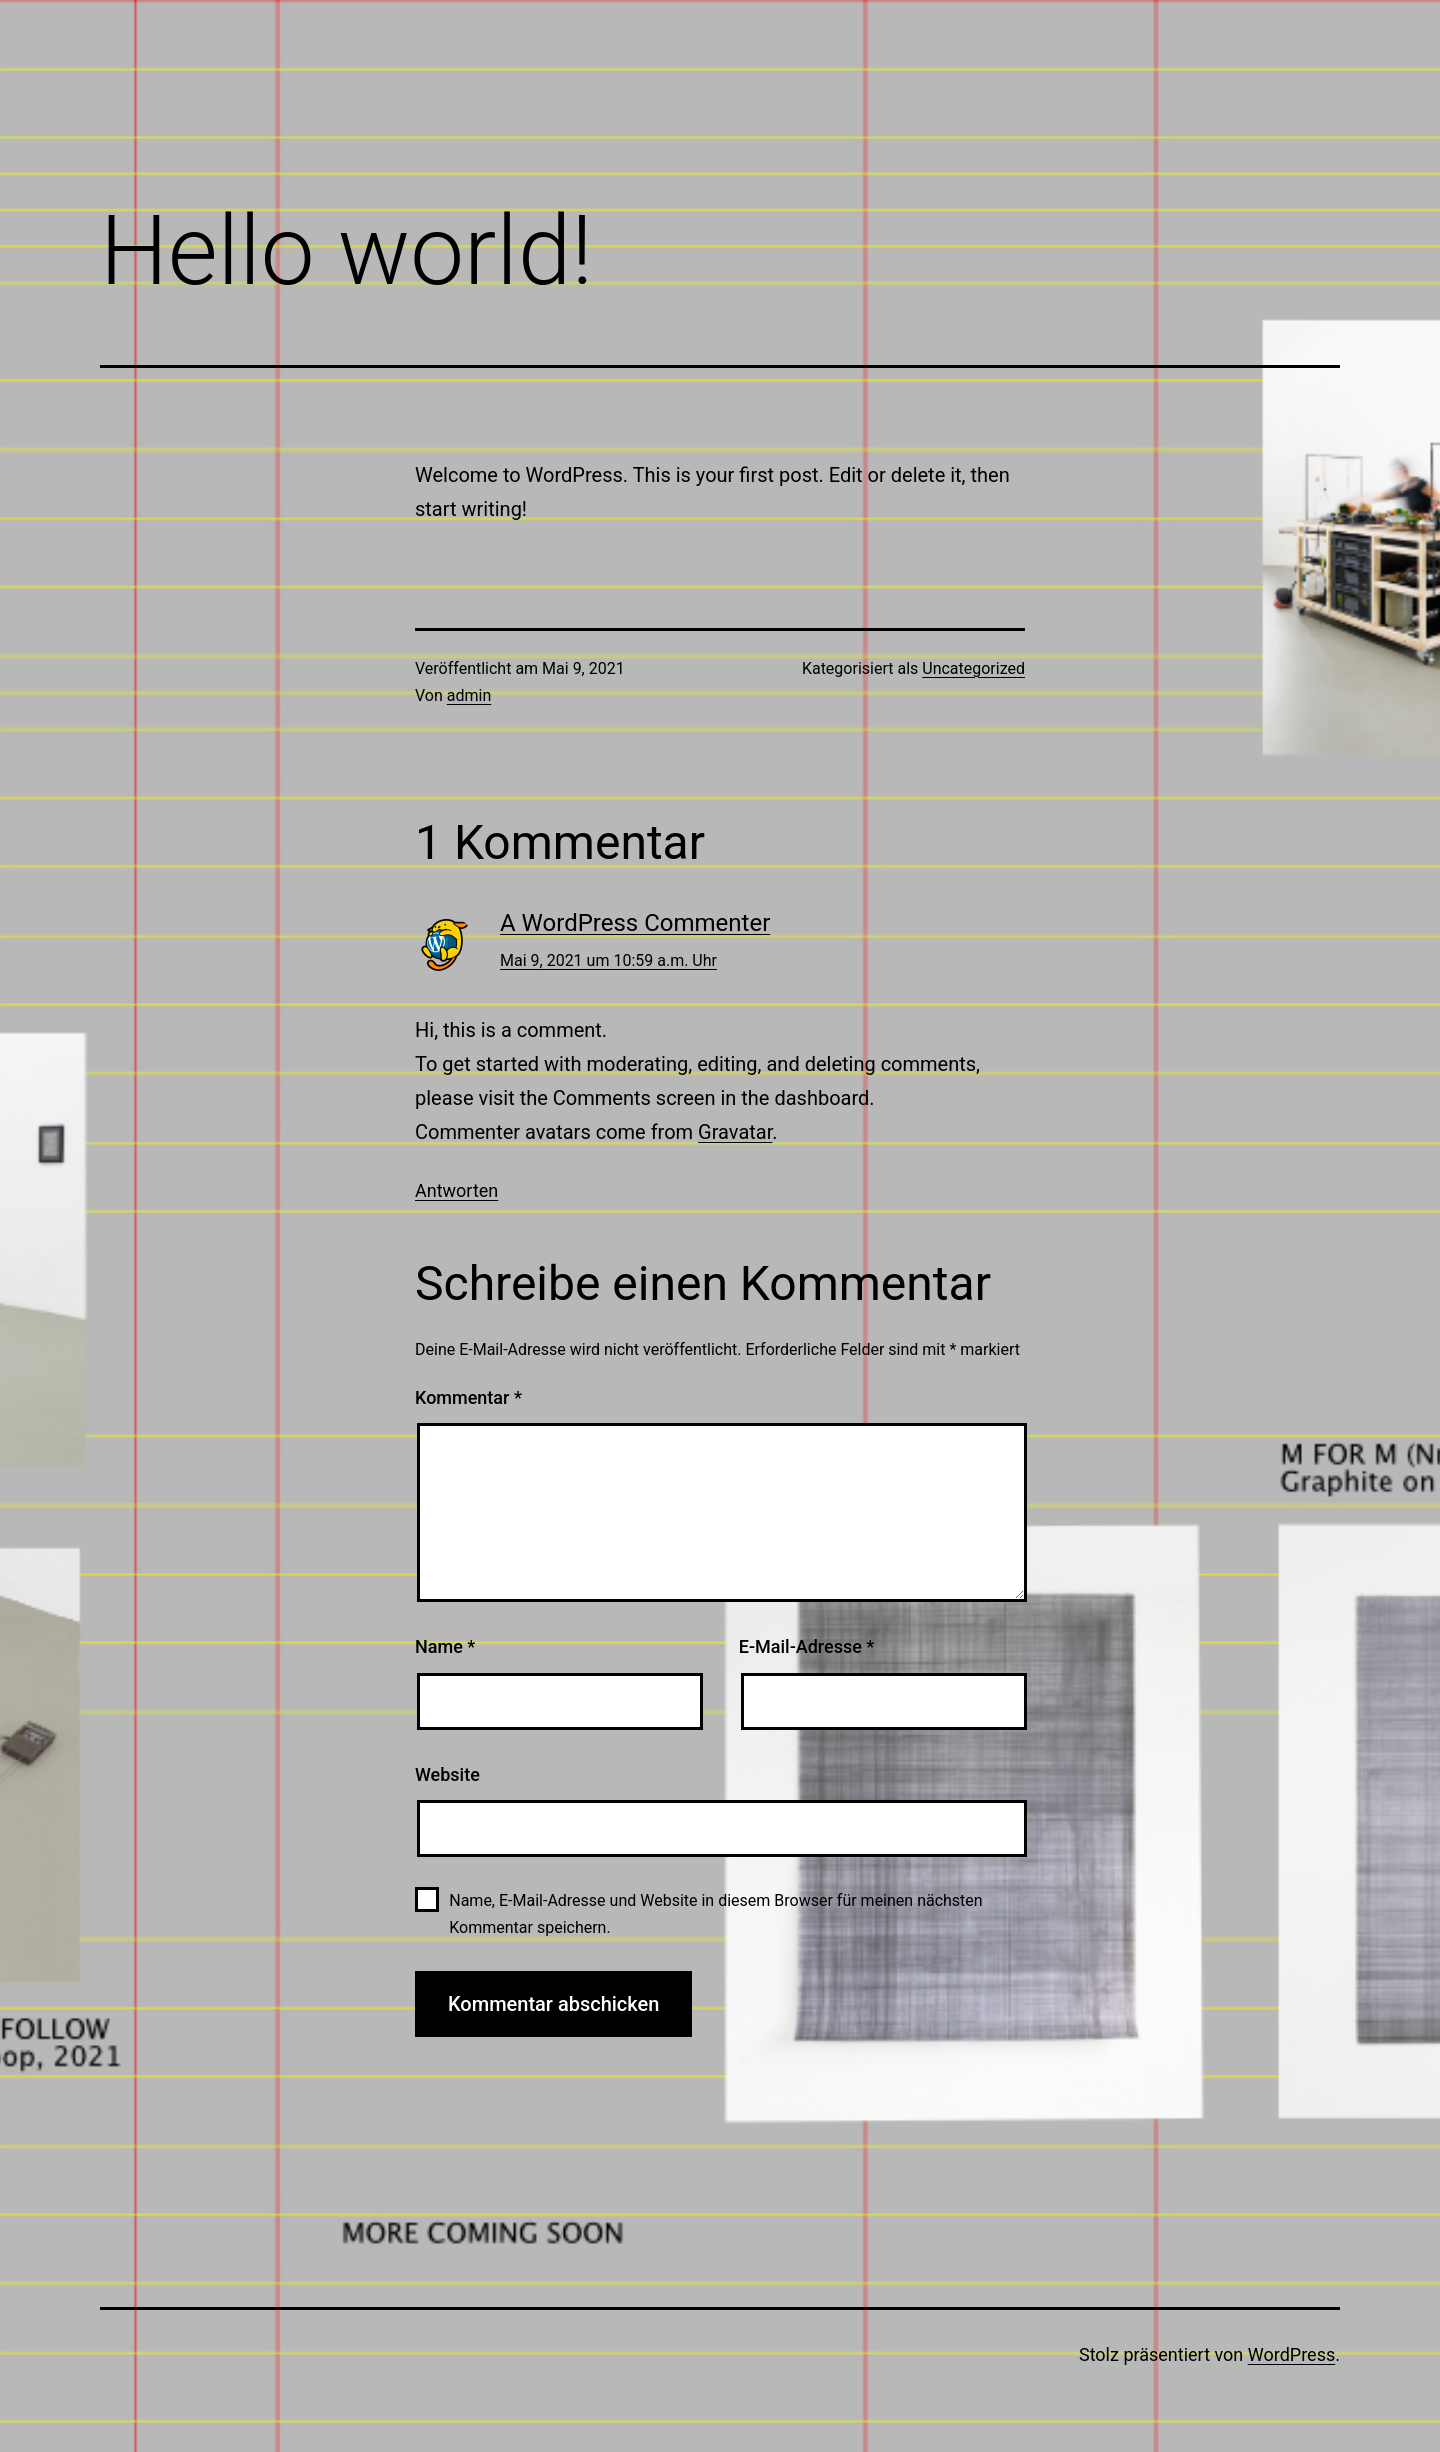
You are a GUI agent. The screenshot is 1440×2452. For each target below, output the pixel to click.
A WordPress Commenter (635, 923)
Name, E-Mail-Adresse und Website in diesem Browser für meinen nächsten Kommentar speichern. (715, 1914)
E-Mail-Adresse (807, 1646)
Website (447, 1774)
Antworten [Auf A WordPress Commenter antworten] (456, 1190)
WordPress (1291, 2354)
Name (445, 1646)
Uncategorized (973, 668)
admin (469, 695)
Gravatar (735, 1132)
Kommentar (468, 1397)
